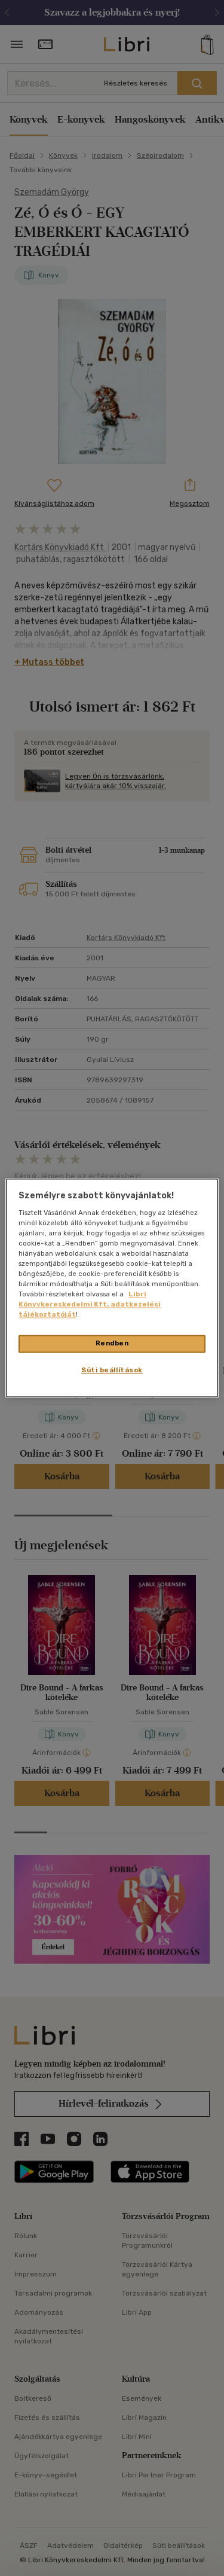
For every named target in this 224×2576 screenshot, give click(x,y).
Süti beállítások (112, 1370)
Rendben (112, 1343)
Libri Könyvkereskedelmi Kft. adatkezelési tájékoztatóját (90, 1304)
